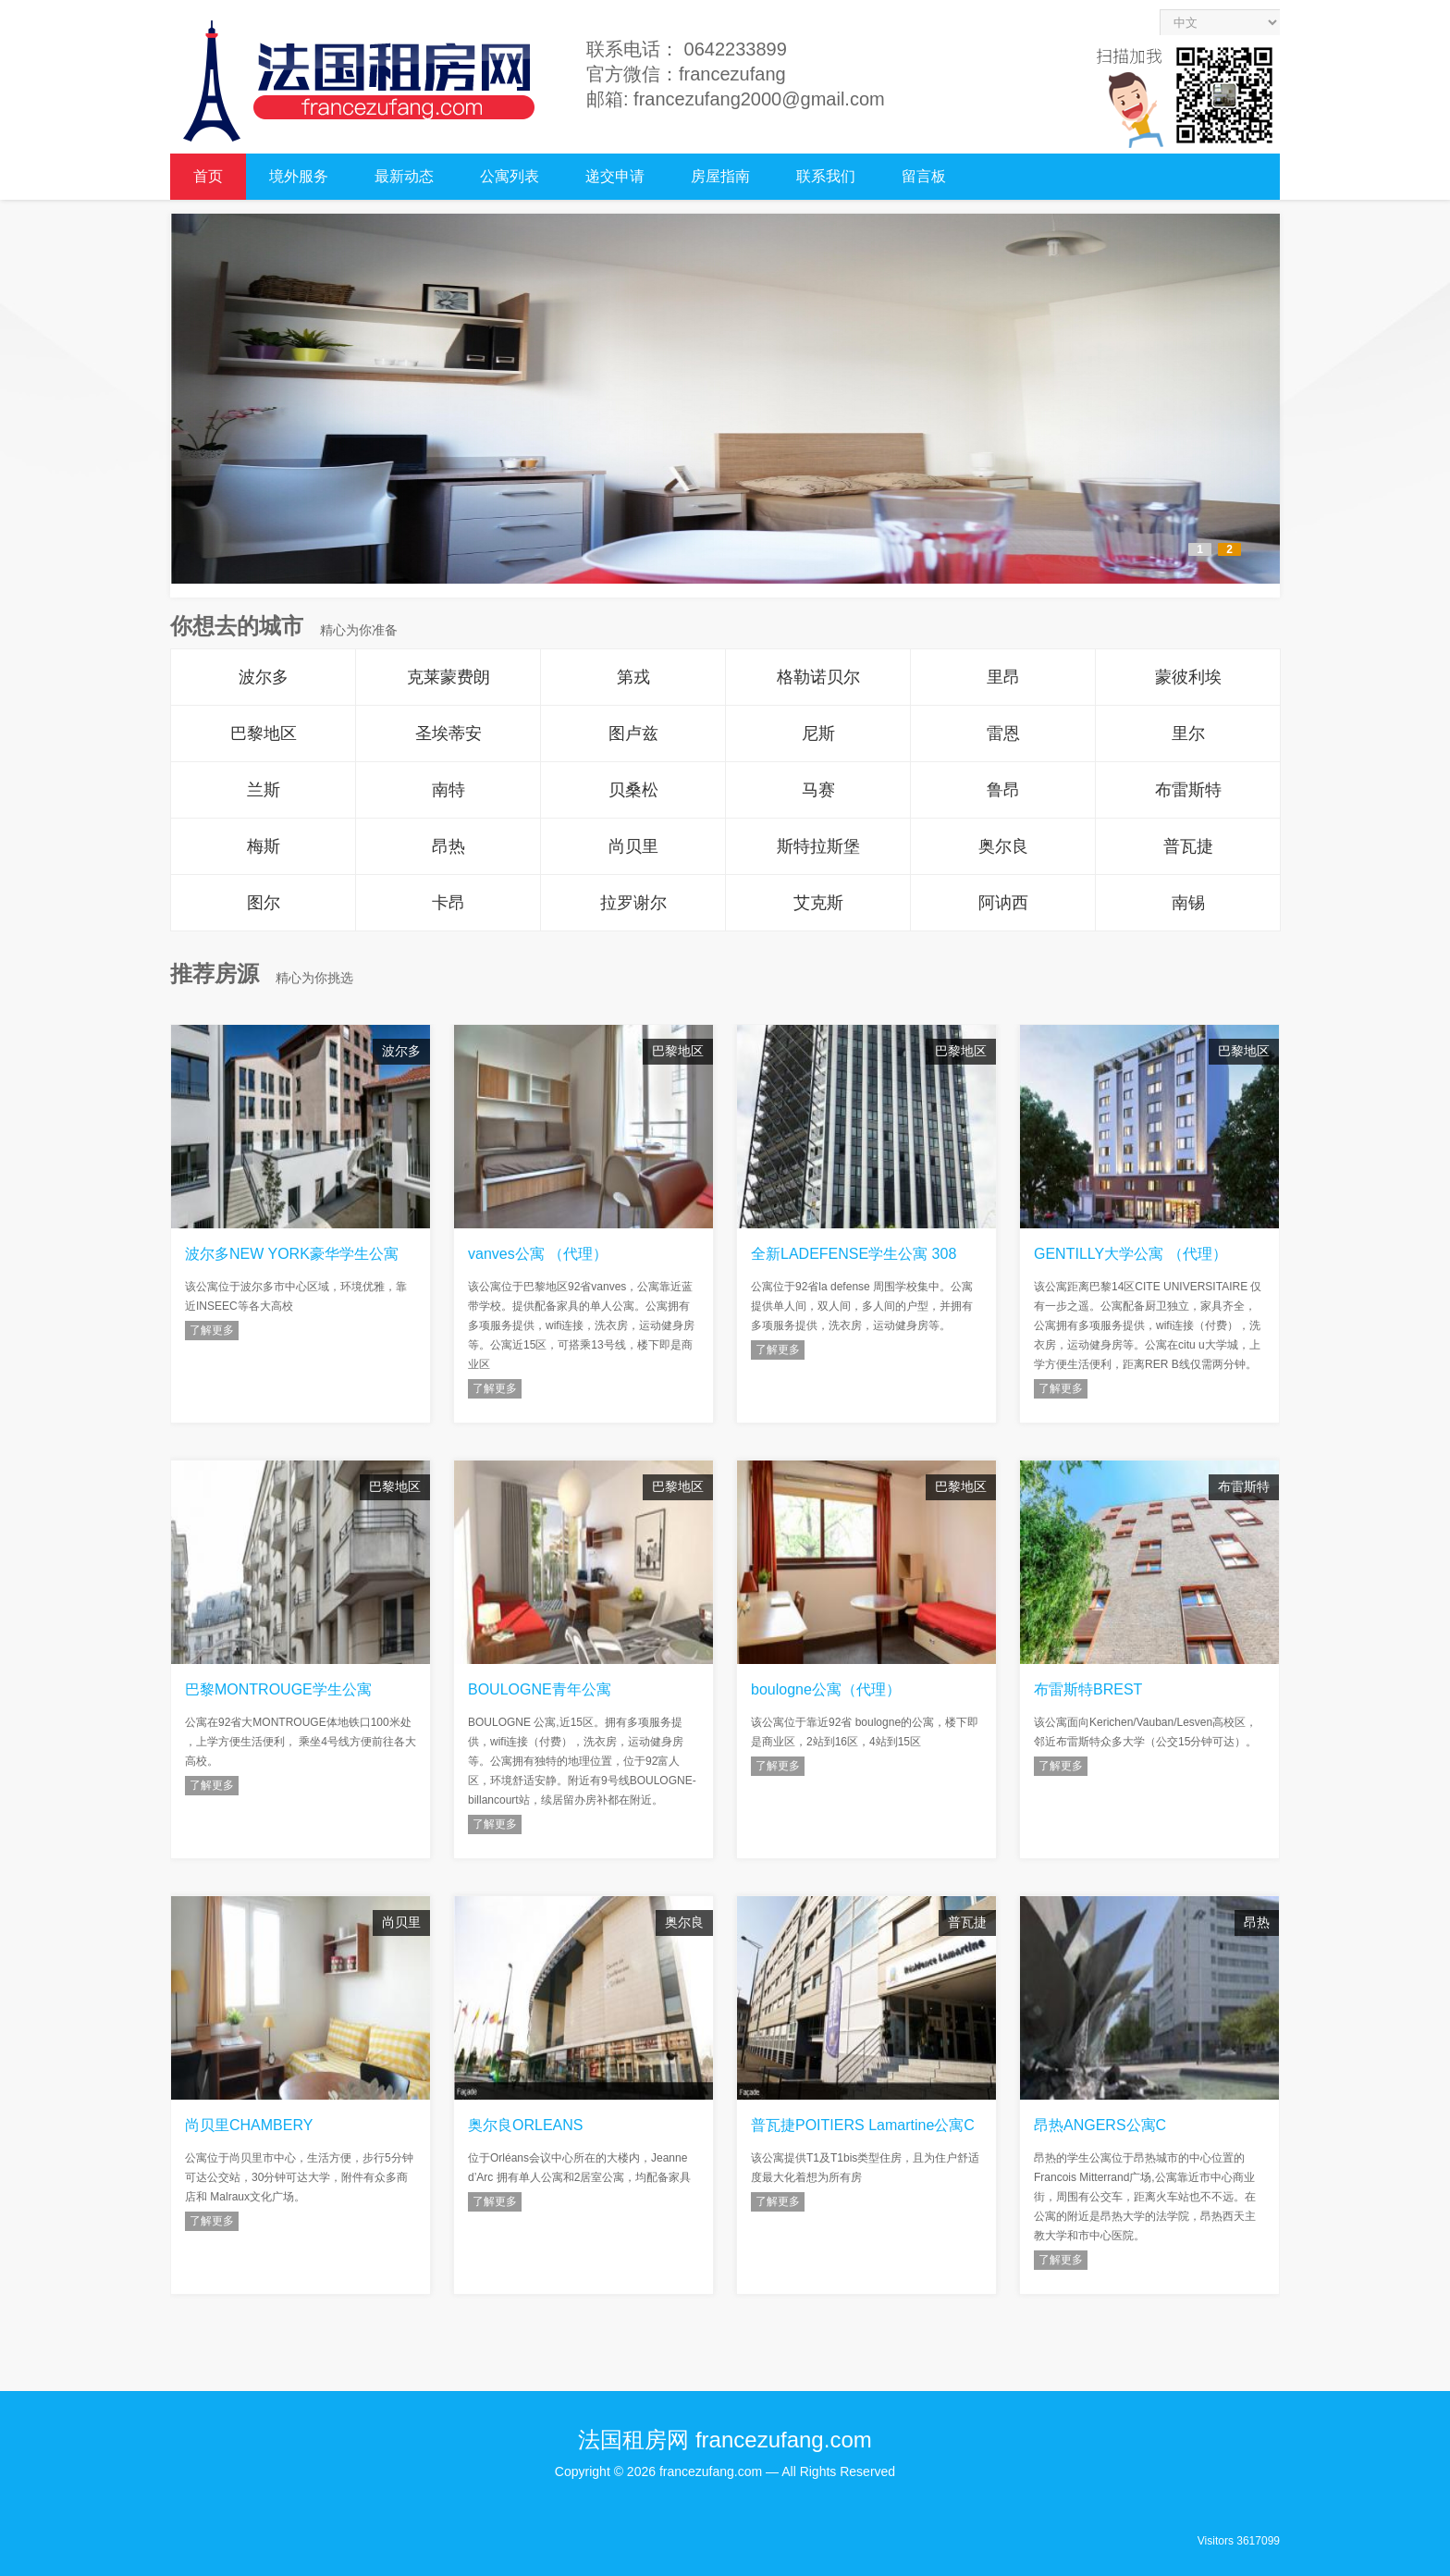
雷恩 (1003, 733)
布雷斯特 (1188, 790)
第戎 (633, 677)
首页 (208, 176)
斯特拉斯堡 (818, 846)
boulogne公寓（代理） (826, 1689)
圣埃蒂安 (448, 733)
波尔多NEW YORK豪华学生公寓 (292, 1254)
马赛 (818, 790)
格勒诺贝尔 (818, 677)
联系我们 (825, 176)
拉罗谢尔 (633, 903)
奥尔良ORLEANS (525, 2125)
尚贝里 (633, 846)
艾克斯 (818, 903)
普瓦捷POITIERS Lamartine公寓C (863, 2125)
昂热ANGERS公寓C (1100, 2125)
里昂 (1003, 677)
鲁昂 (1003, 790)
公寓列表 (509, 176)
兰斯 (263, 790)
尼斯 (818, 733)
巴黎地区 (263, 733)
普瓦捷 (1188, 846)
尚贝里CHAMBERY (249, 2125)
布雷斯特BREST (1088, 1689)
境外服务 (298, 176)
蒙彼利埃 (1188, 677)
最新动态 (404, 176)
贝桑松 (633, 790)
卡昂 (448, 903)
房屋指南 (720, 176)
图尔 (263, 903)
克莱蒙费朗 (448, 677)
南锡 (1188, 903)
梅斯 (263, 846)
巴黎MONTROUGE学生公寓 (278, 1689)
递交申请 (615, 176)
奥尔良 (1003, 846)
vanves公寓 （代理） (538, 1254)
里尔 (1188, 733)
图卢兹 (633, 733)
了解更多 (212, 1330)
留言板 (924, 176)
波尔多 (264, 677)
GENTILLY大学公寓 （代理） (1130, 1254)
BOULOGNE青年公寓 (539, 1689)
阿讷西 (1003, 903)
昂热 (448, 846)
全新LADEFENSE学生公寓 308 (853, 1254)
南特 (448, 790)
